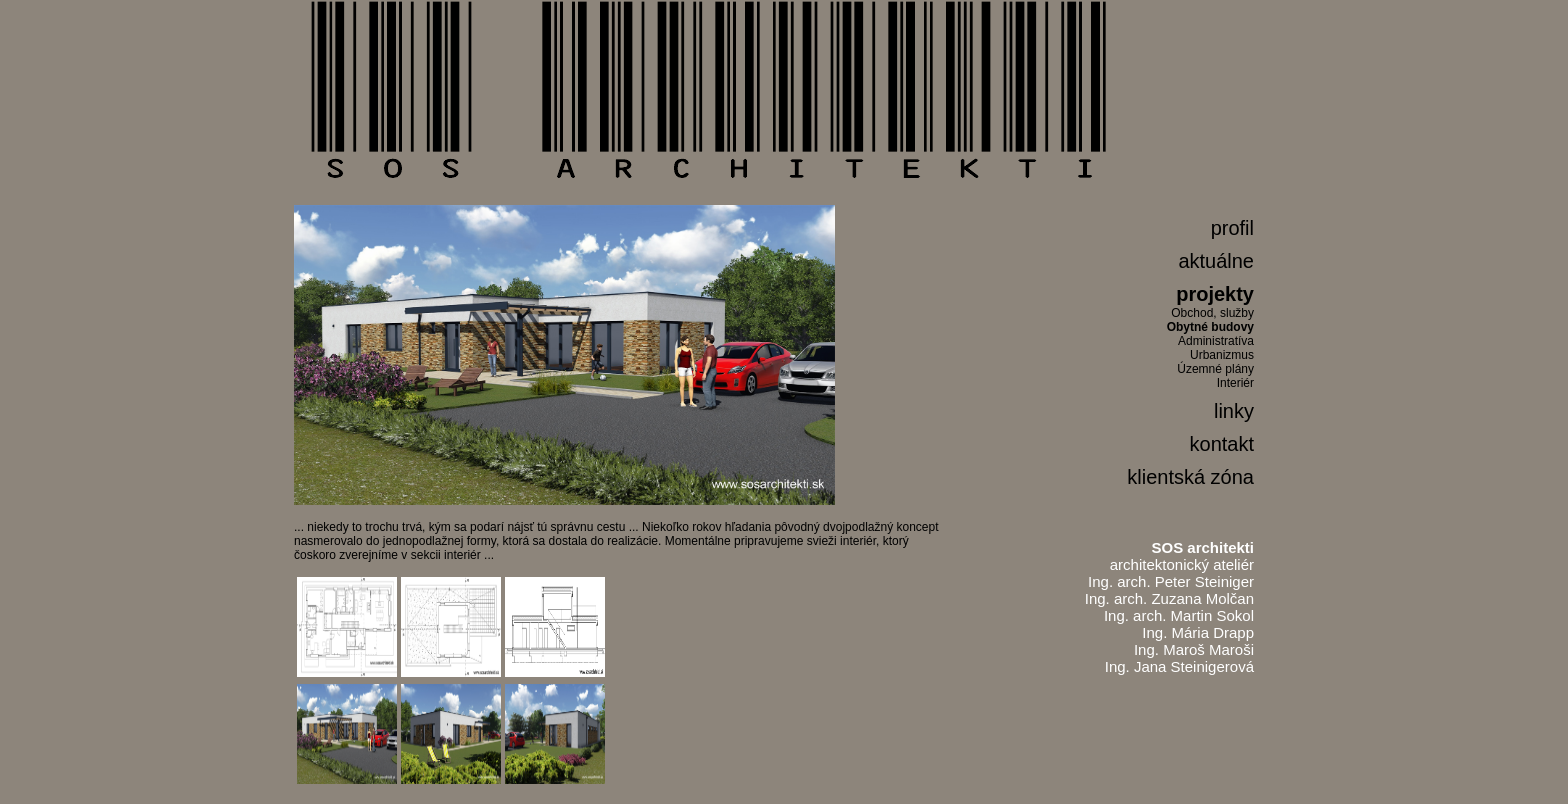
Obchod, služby (1212, 313)
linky (1234, 411)
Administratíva (1216, 341)
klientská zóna (1190, 477)
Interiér (1235, 383)
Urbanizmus (1222, 355)
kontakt (1222, 444)
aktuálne (1216, 261)
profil (1232, 228)
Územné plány (1215, 369)
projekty (1215, 294)
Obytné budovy (1210, 327)
